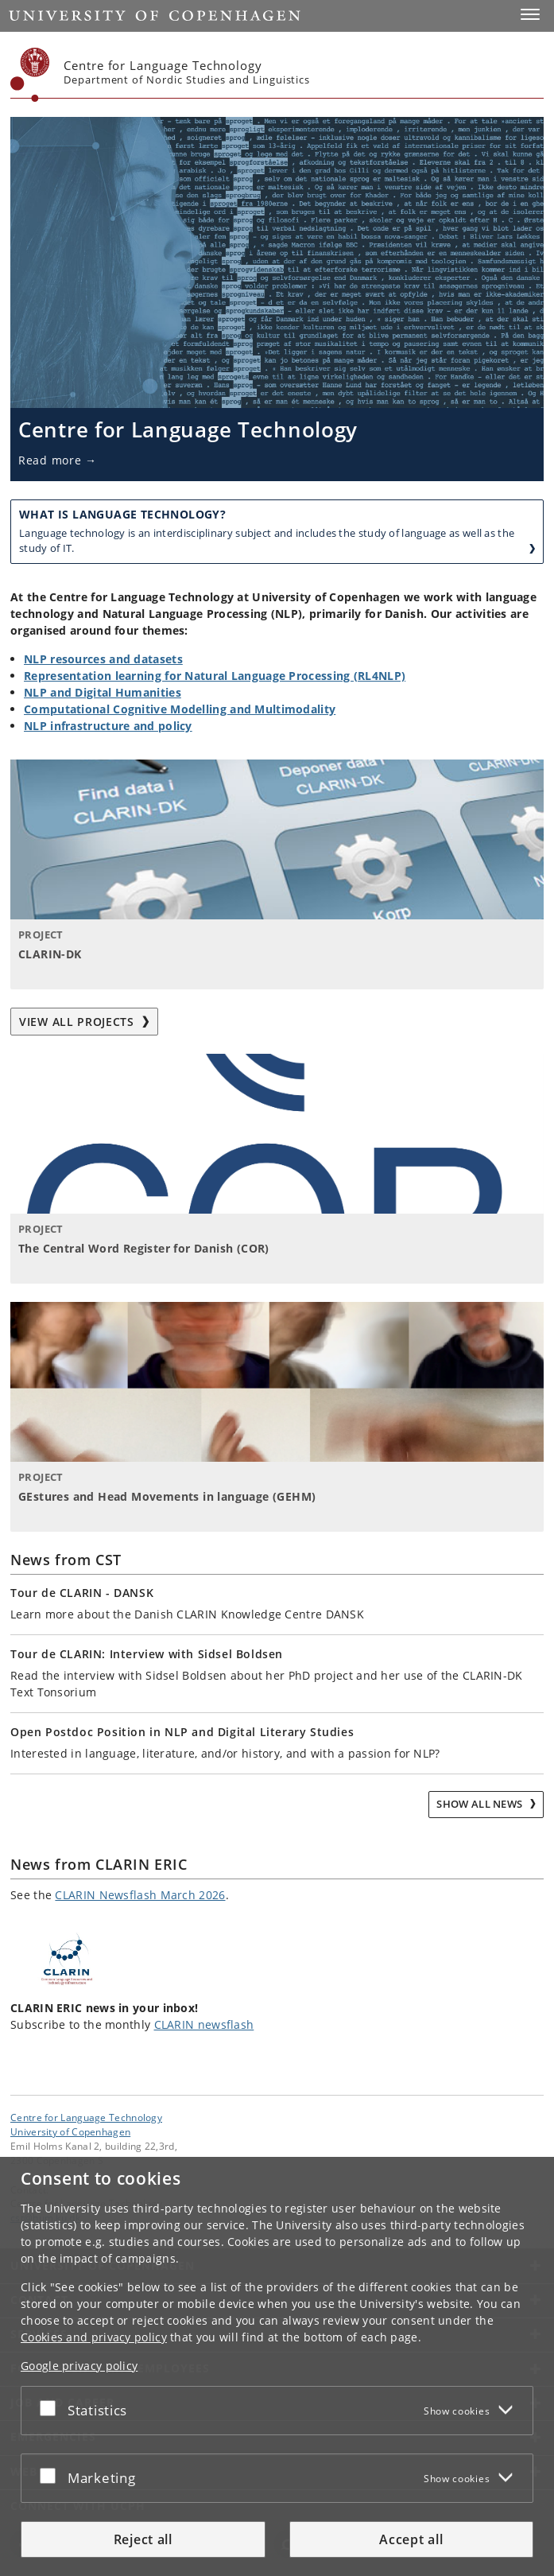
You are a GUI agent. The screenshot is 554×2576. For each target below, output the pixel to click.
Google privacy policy (79, 2365)
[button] (530, 14)
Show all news (480, 1804)
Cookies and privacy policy (94, 2337)
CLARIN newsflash (204, 2024)
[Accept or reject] (52, 2407)
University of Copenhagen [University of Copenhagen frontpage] (70, 2131)
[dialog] (277, 2366)
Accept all (411, 2539)
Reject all (143, 2539)
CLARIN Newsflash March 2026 (140, 1894)
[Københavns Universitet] (30, 75)
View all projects (84, 1021)
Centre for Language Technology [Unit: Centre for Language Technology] (86, 2117)
